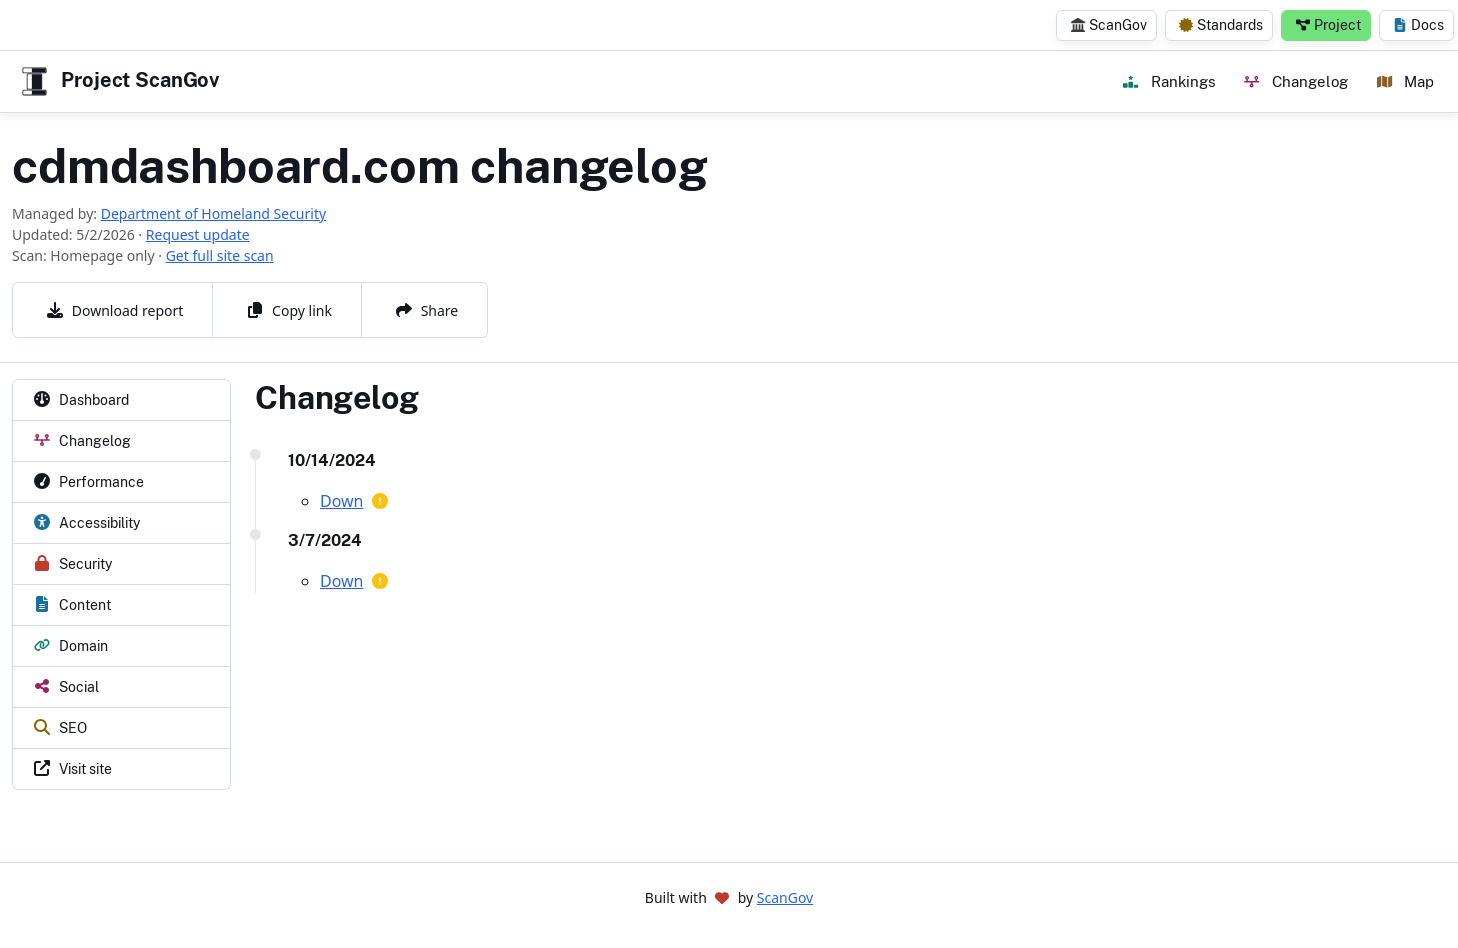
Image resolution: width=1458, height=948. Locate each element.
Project (1328, 25)
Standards (1221, 25)
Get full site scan (220, 255)
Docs (1418, 25)
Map (1405, 81)
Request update (198, 234)
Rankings (1169, 81)
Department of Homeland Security (213, 213)
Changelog (1295, 81)
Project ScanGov (118, 81)
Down (342, 501)
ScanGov (1109, 25)
